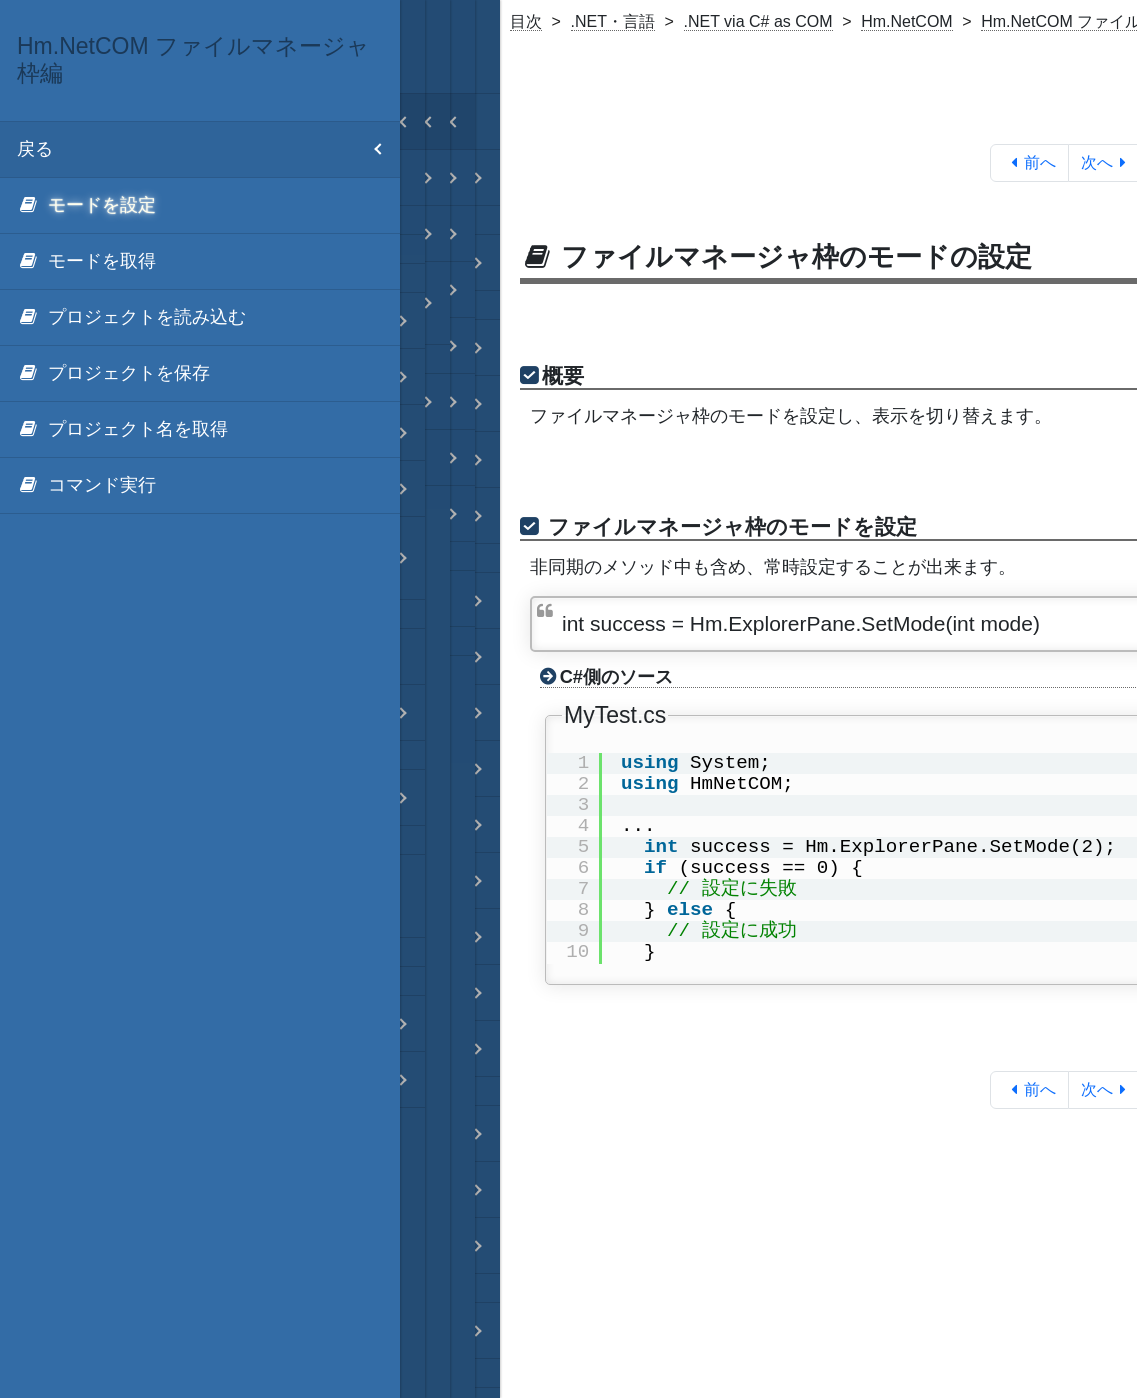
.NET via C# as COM (758, 21)
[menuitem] (200, 206)
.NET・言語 (613, 21)
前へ (1029, 162)
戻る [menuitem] (208, 149)
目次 (526, 21)
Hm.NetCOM (907, 21)
